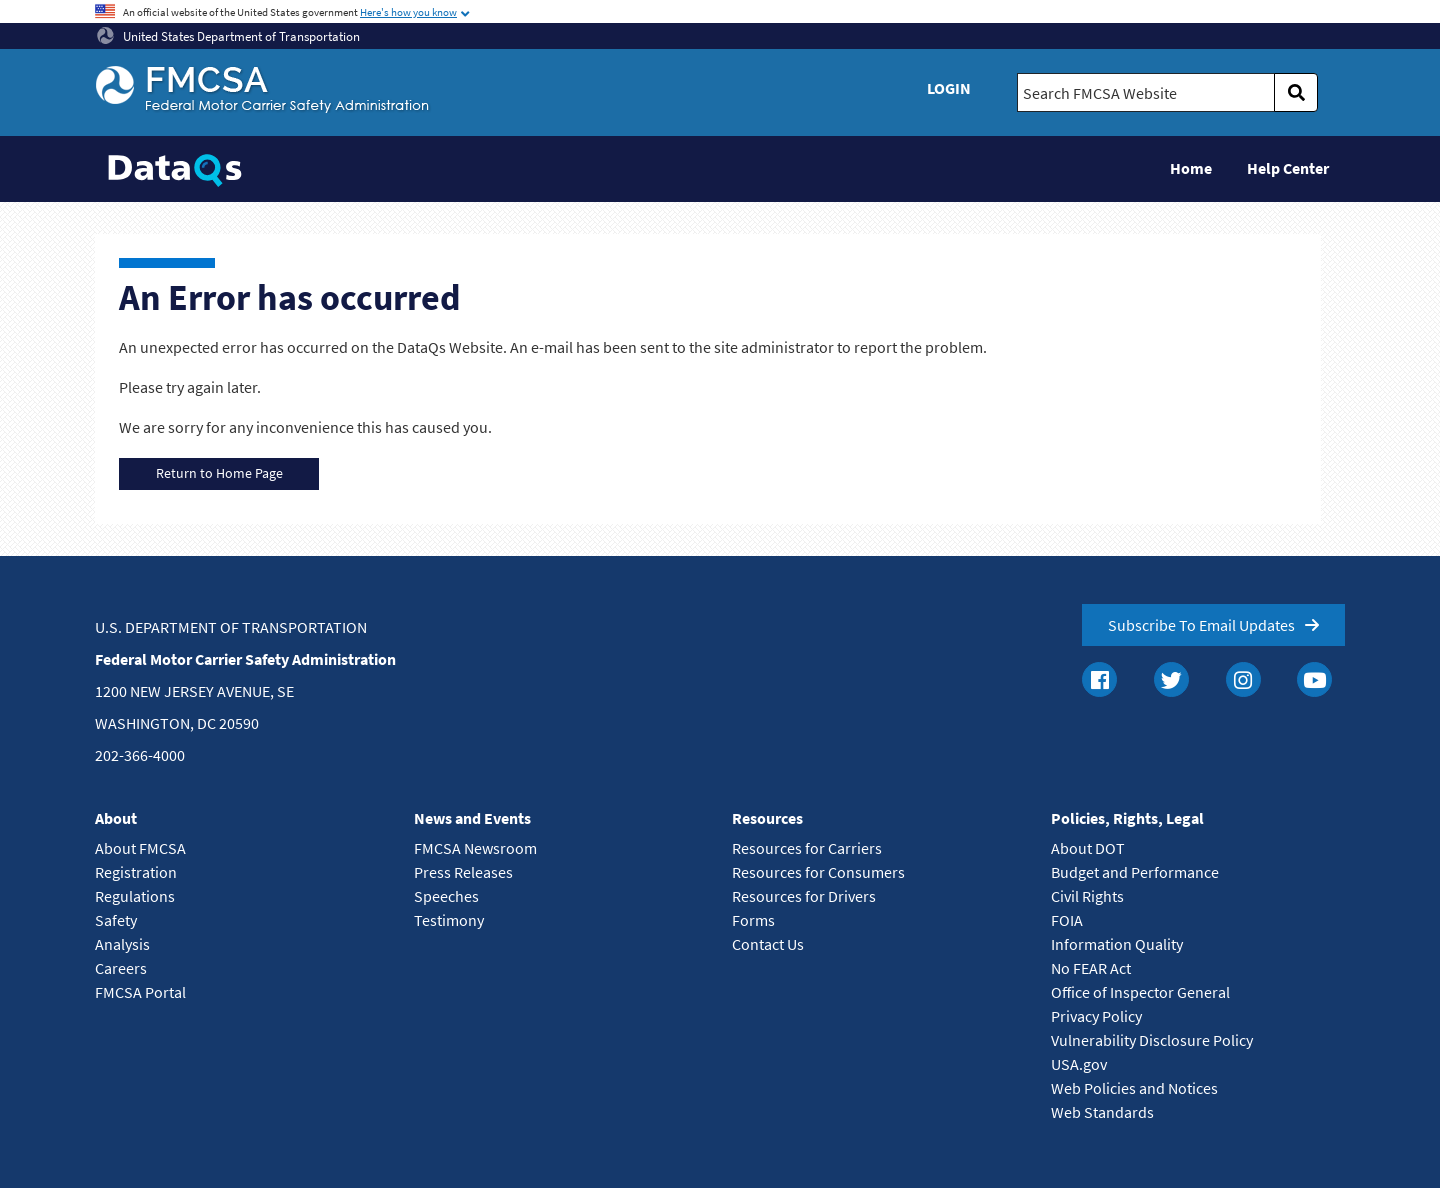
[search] (1296, 92)
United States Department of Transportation (228, 36)
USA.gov (1079, 1064)
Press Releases (463, 872)
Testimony (449, 920)
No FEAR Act (1091, 968)
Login (949, 88)
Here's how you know (408, 12)
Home (1191, 168)
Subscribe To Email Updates (1201, 625)
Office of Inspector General (1140, 992)
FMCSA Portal (140, 992)
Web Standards (1102, 1112)
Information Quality (1117, 944)
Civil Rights (1087, 896)
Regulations (135, 896)
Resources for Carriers (807, 848)
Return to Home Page (219, 473)
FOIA (1067, 920)
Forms (753, 920)
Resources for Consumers (818, 872)
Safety (116, 920)
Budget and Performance (1135, 872)
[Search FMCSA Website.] (1146, 92)
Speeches (446, 896)
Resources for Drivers (804, 896)
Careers (121, 968)
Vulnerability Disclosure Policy (1152, 1040)
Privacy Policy (1096, 1016)
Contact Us (768, 944)
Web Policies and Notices (1134, 1088)
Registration (136, 872)
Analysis (122, 944)
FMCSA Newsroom (475, 848)
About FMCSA (140, 848)
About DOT (1088, 848)
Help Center (1288, 168)
